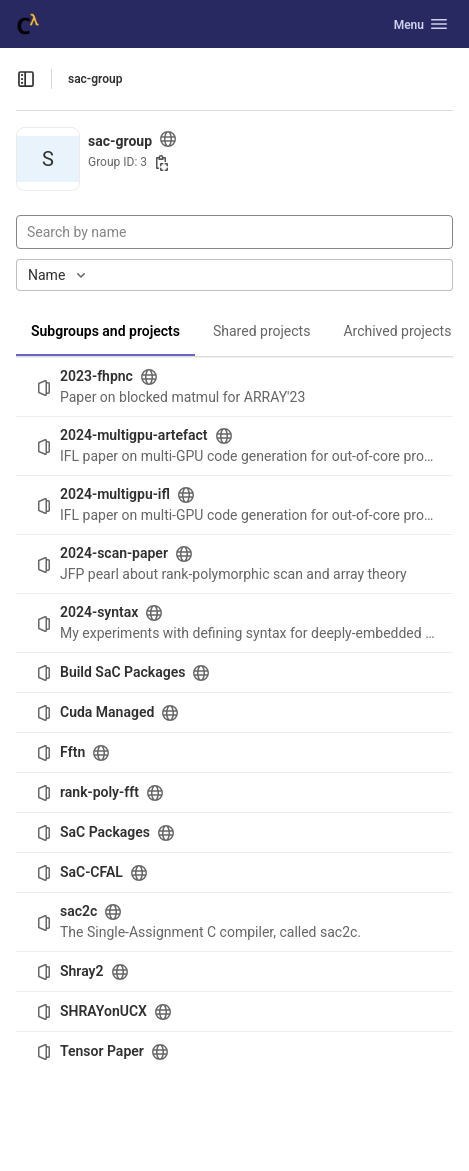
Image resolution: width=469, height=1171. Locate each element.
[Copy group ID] (162, 163)
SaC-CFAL (91, 872)
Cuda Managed (107, 712)
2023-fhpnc (96, 376)
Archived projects (397, 331)
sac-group (95, 79)
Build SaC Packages (122, 672)
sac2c (78, 911)
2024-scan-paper (114, 553)
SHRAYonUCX (103, 1011)
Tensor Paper (102, 1051)
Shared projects (261, 331)
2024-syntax (99, 612)
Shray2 (82, 971)
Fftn (72, 752)
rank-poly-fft (99, 792)
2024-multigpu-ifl (115, 494)
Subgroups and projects (105, 331)
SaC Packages (105, 832)
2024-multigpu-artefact (134, 435)
